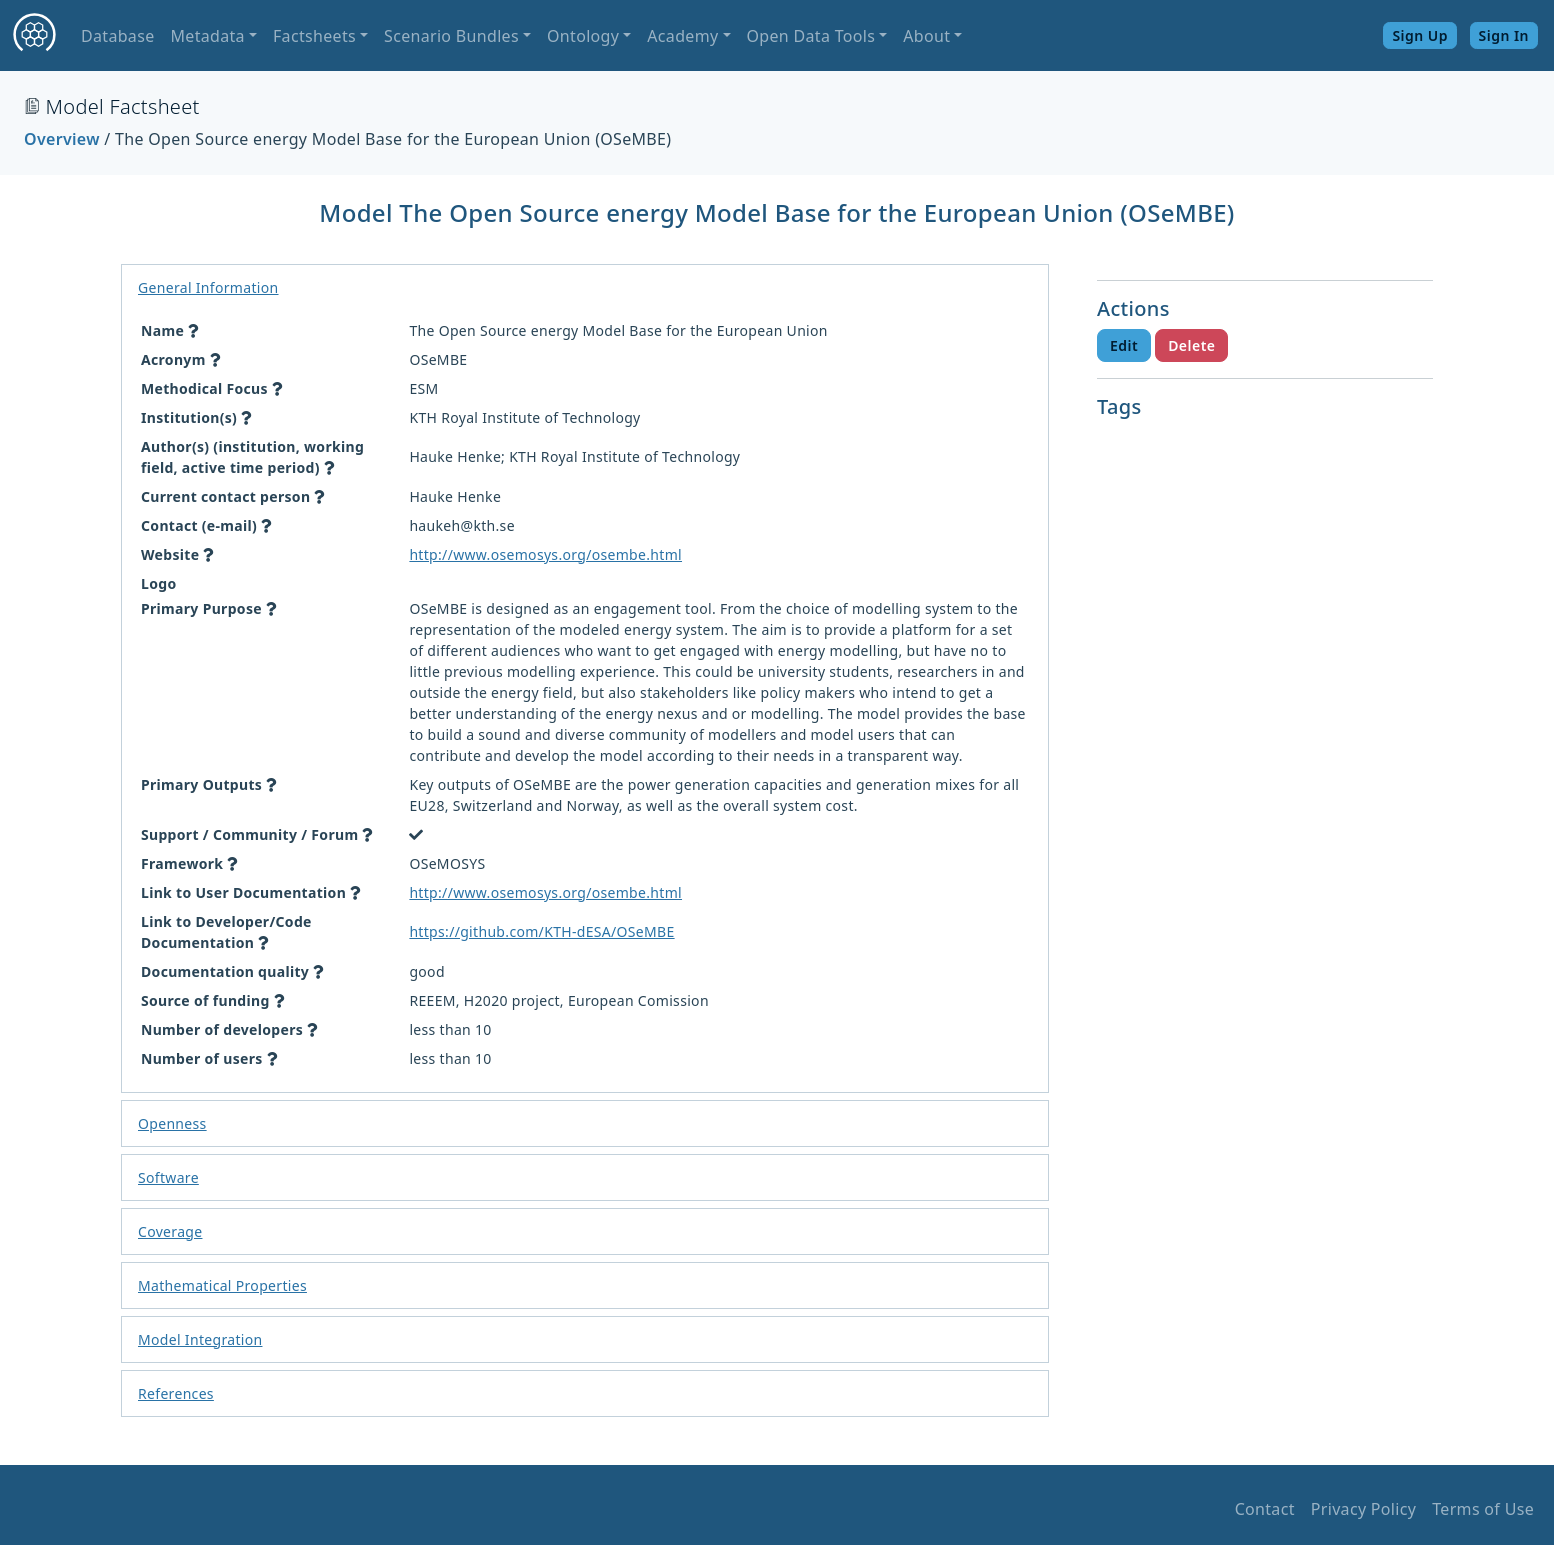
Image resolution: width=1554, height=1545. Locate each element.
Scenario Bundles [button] (451, 36)
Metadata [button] (207, 36)
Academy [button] (682, 36)
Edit (1124, 345)
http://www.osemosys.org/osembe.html (545, 554)
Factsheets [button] (314, 36)
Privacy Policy (1363, 1509)
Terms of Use (1483, 1509)
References (176, 1393)
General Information (208, 287)
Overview (62, 139)
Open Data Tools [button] (811, 36)
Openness (172, 1123)
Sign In (1504, 35)
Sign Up (1420, 35)
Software (168, 1177)
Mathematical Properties (222, 1285)
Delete (1191, 345)
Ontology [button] (583, 36)
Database (117, 36)
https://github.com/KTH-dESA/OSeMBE (541, 931)
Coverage (170, 1231)
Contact (1265, 1509)
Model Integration (200, 1339)
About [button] (926, 36)
